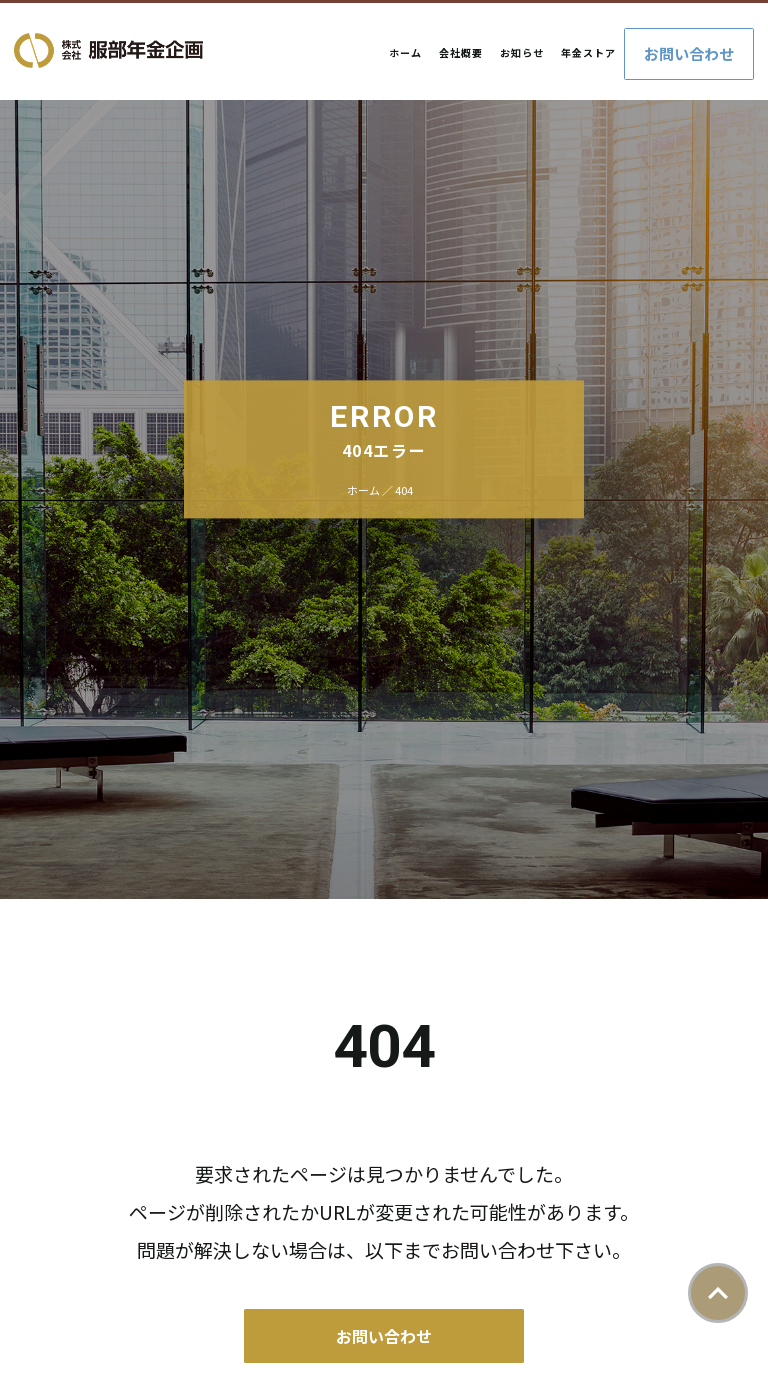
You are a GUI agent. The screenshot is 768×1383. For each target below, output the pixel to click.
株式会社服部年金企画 (108, 50)
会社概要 (461, 52)
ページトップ (718, 1293)
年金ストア (588, 52)
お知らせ (522, 52)
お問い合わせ (689, 53)
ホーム (405, 52)
